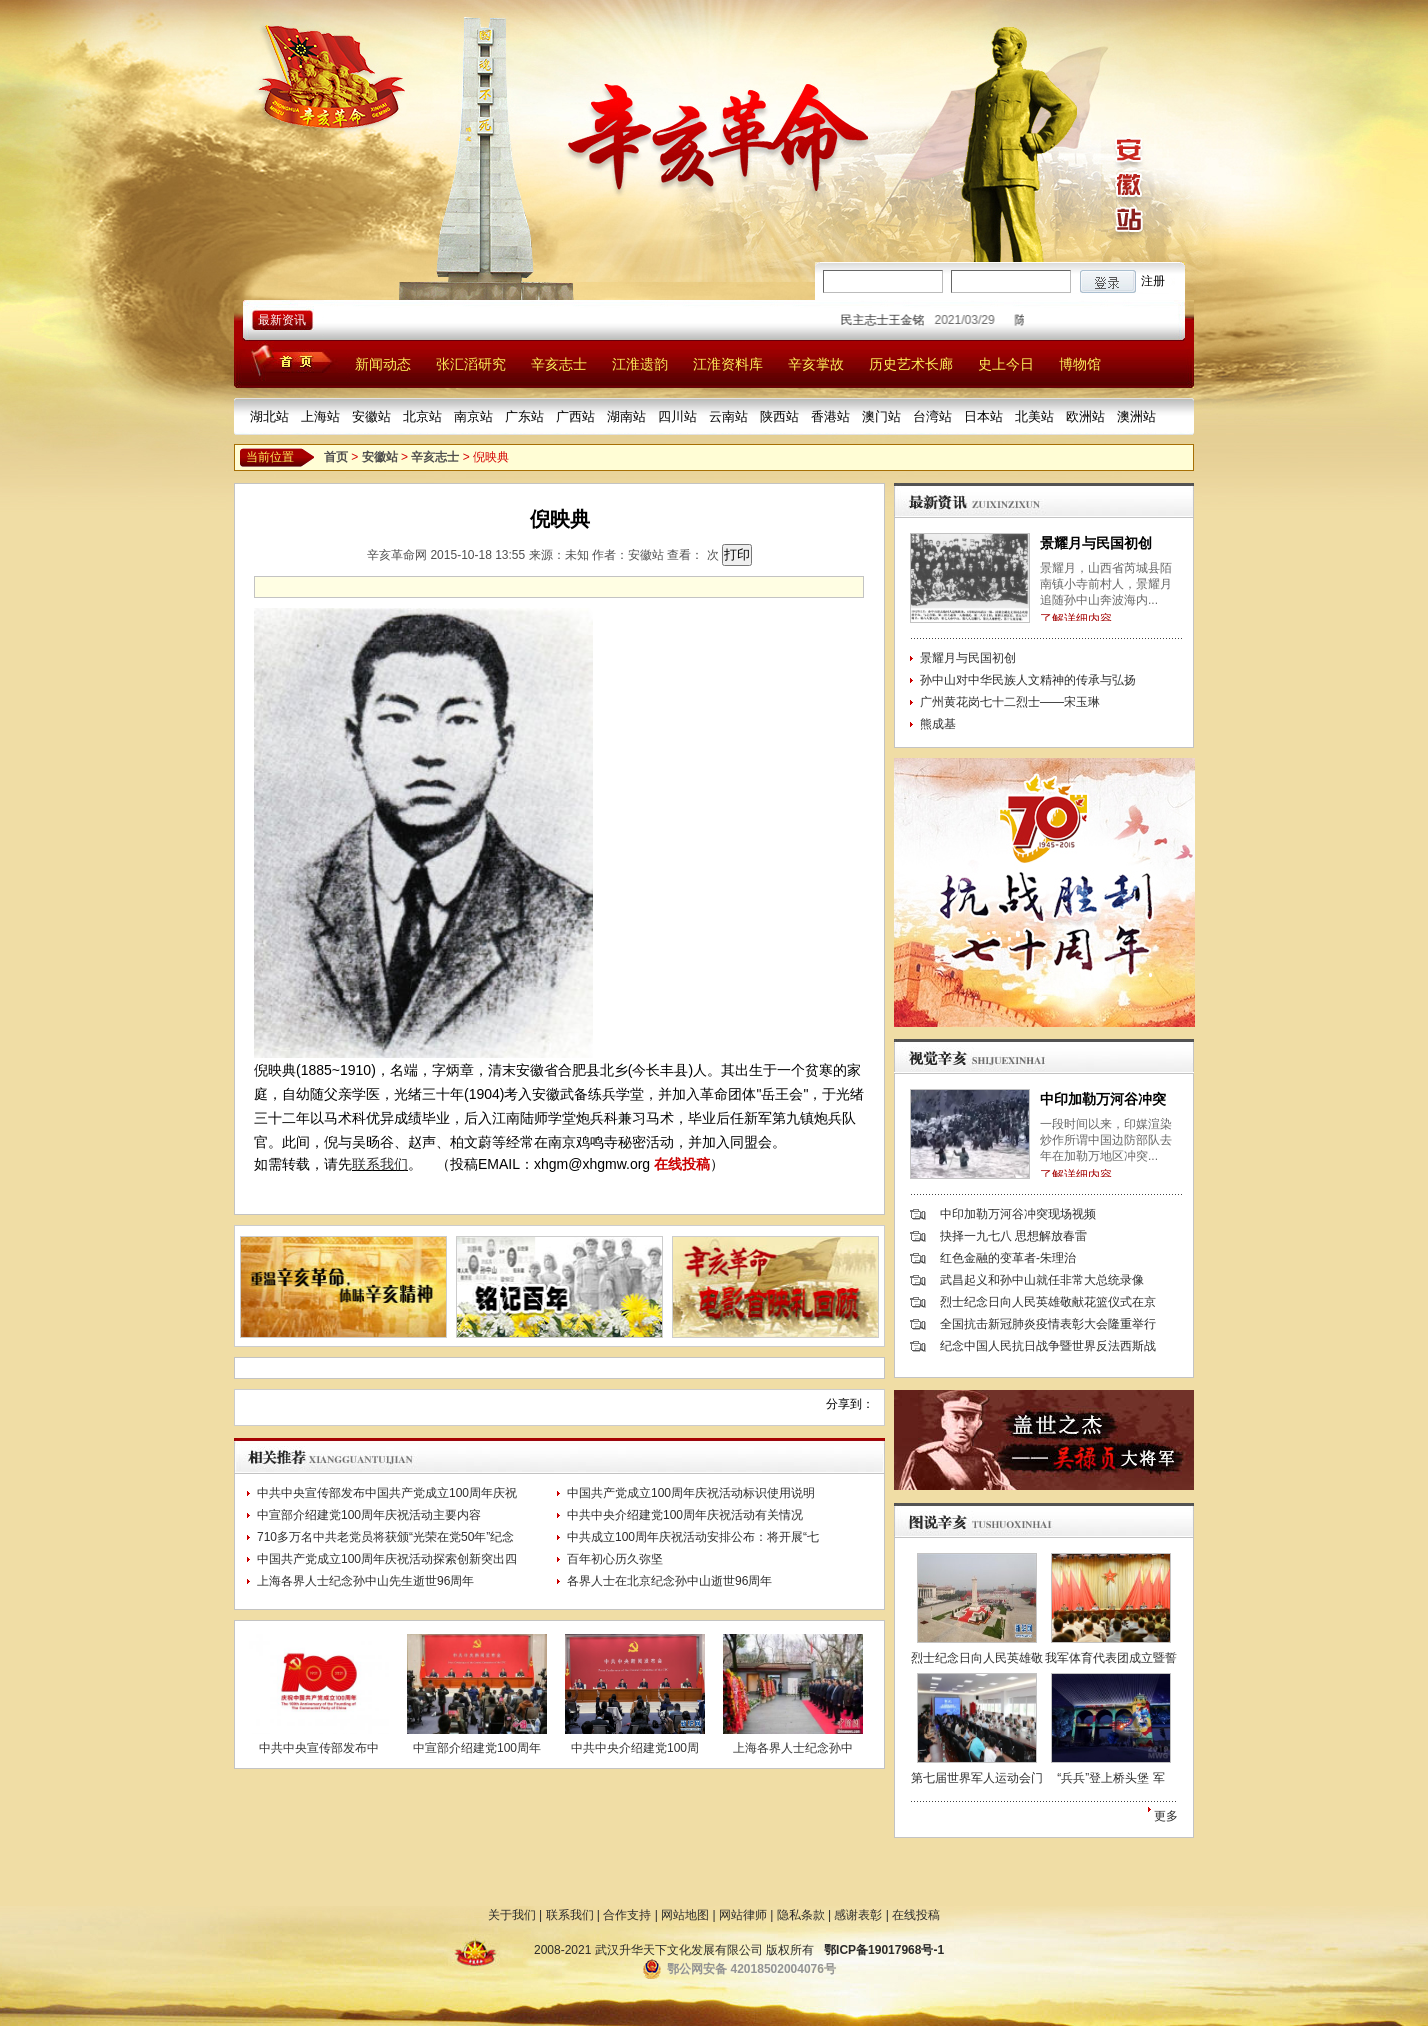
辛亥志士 (559, 364)
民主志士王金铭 (890, 320)
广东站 (524, 416)
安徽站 (371, 416)
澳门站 (881, 416)
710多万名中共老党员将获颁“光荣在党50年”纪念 (385, 1537)
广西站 (575, 416)
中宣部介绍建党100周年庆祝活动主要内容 (369, 1515)
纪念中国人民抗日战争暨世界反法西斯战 (1048, 1346)
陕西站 (779, 416)
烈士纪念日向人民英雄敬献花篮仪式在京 (1048, 1302)
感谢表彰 (858, 1915)
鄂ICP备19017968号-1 (884, 1950)
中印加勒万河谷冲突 (1103, 1099)
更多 (1166, 1816)
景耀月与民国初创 (1096, 543)
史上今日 (1006, 364)
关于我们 (512, 1915)
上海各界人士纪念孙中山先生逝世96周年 (365, 1581)
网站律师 (743, 1915)
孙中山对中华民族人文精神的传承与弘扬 (1028, 680)
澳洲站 (1136, 416)
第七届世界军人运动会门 (977, 1778)
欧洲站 (1085, 416)
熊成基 (938, 724)
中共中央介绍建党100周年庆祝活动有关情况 (685, 1515)
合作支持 (627, 1915)
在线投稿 (682, 1164)
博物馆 (1080, 364)
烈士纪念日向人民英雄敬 (977, 1658)
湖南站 (626, 416)
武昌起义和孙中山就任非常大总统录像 (1042, 1280)
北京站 (422, 416)
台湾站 (932, 416)
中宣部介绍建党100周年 (477, 1748)
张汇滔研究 (471, 364)
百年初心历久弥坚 (615, 1559)
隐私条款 (801, 1915)
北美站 (1034, 416)
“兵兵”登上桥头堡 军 (1110, 1778)
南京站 (473, 416)
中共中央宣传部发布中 (319, 1748)
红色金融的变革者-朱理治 (1008, 1258)
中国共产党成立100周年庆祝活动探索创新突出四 (387, 1559)
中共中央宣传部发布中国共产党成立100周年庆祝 (387, 1493)
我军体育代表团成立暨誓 (1111, 1658)
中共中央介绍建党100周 (635, 1748)
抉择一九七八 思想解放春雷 (1013, 1236)
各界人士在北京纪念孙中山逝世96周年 (669, 1581)
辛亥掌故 (816, 364)
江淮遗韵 (640, 364)
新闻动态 (383, 364)
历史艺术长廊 (911, 364)
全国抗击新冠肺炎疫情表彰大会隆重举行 (1048, 1324)
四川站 (677, 416)
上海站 (320, 416)
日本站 (983, 416)
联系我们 (380, 1164)
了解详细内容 (1076, 619)
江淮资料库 (728, 364)
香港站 (830, 416)
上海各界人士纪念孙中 (793, 1748)
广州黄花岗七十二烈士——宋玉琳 (1010, 702)
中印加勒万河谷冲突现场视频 (1018, 1214)
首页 (336, 457)
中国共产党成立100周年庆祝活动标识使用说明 (691, 1493)
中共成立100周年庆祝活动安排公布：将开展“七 (693, 1537)
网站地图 (685, 1915)
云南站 (728, 416)
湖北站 (269, 416)
